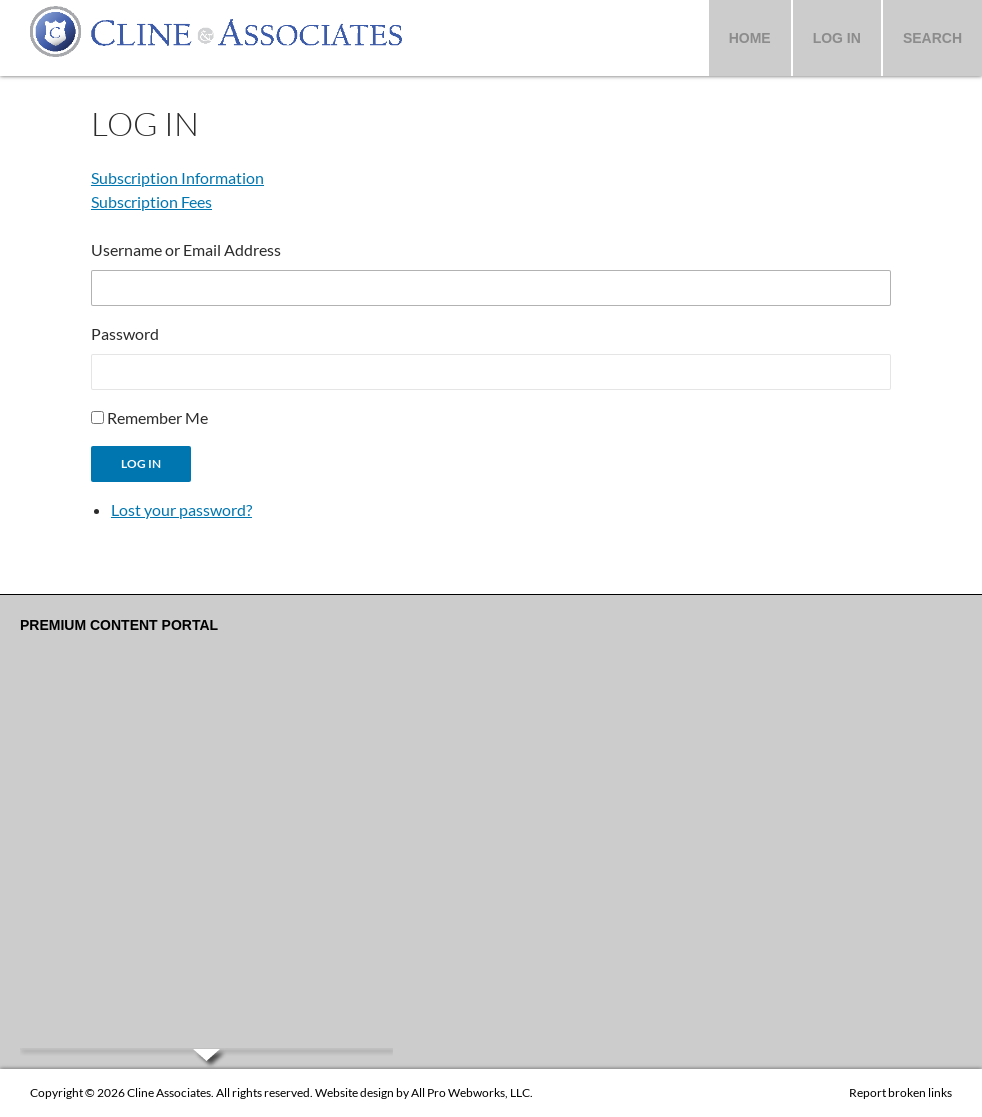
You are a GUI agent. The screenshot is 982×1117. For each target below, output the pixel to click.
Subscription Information (177, 177)
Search (932, 38)
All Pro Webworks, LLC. (472, 1092)
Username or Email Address (186, 249)
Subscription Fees (151, 201)
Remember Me (157, 417)
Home (750, 38)
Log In (837, 38)
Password (125, 333)
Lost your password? (181, 509)
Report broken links (900, 1092)
